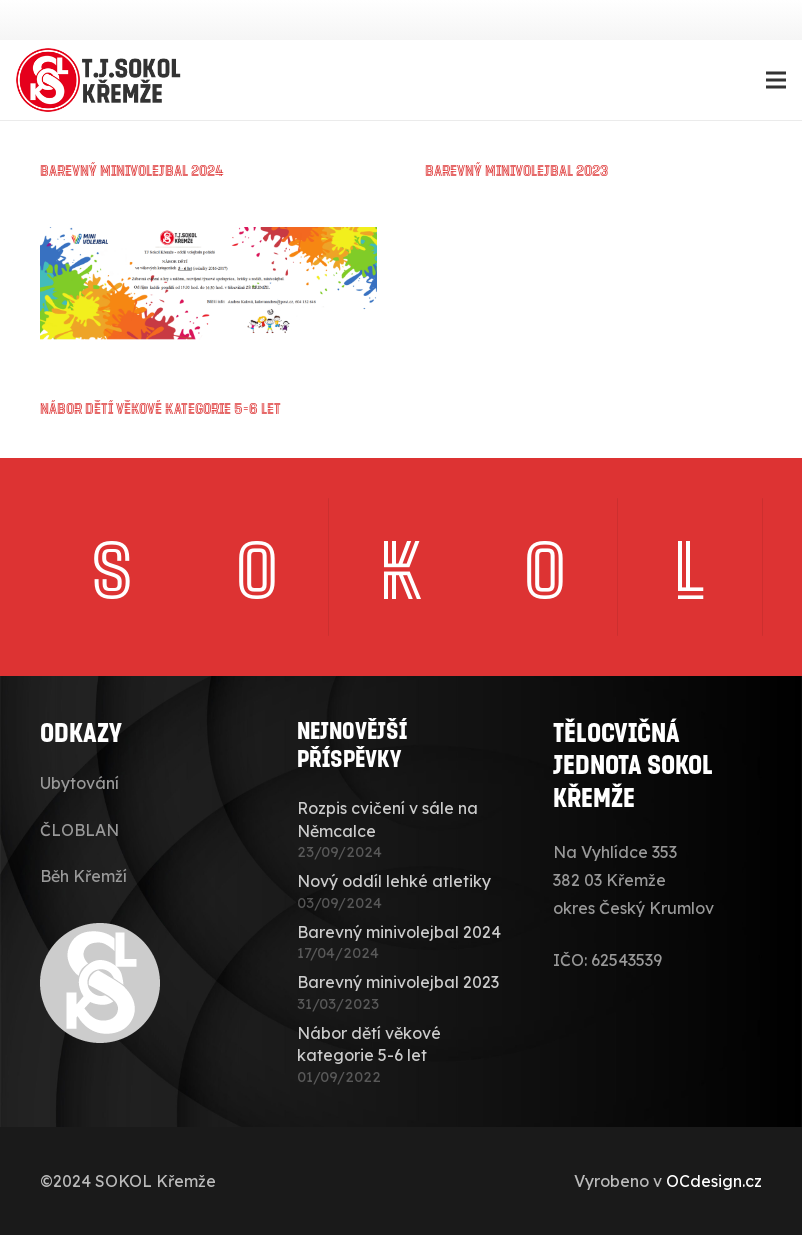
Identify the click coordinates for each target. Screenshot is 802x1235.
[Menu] (776, 80)
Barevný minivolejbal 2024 (132, 169)
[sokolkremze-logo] (101, 80)
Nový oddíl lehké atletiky (394, 881)
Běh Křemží (83, 876)
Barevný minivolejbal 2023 (516, 169)
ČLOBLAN (79, 830)
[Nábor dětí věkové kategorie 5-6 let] (208, 241)
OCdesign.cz (714, 1181)
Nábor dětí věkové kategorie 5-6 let (160, 407)
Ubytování (79, 783)
